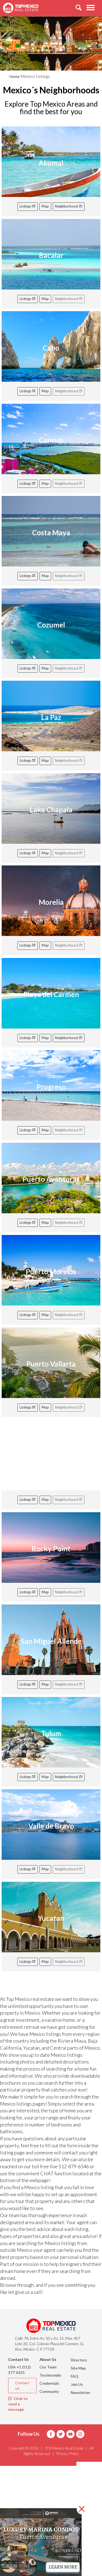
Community (49, 2391)
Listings (28, 206)
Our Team (48, 2367)
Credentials (49, 2383)
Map (45, 206)
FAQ (74, 2376)
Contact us (22, 2385)
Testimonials (50, 2375)
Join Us (77, 2384)
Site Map (78, 2368)
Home (15, 76)
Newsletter (80, 2392)
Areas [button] (24, 2488)
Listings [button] (26, 2501)
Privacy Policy (67, 2453)
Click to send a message (18, 2404)
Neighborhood (68, 206)
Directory (79, 2360)
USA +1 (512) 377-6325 (19, 2370)
